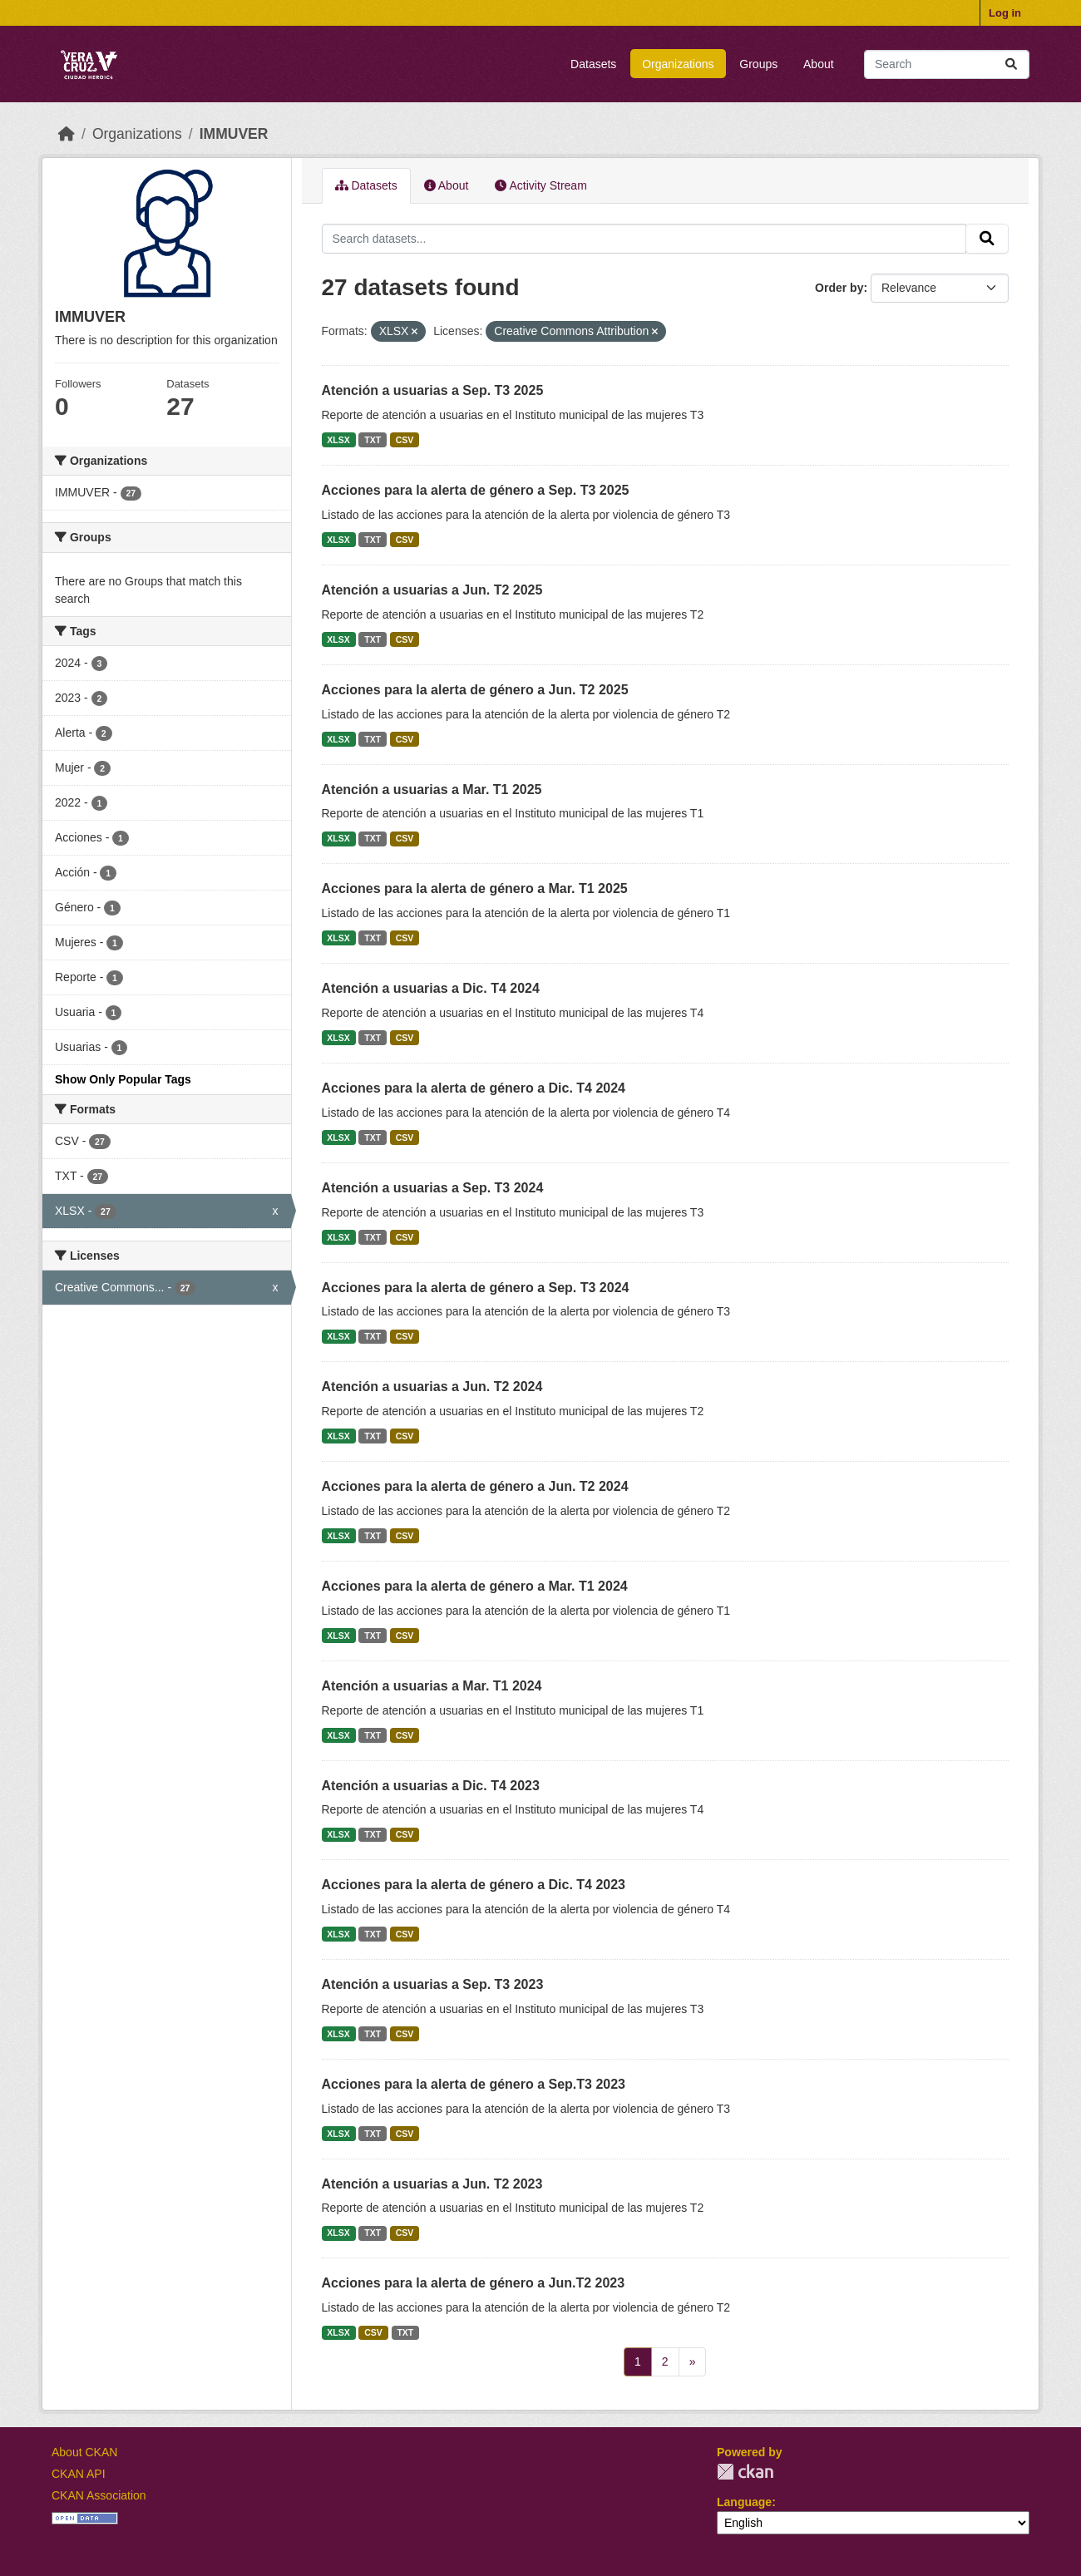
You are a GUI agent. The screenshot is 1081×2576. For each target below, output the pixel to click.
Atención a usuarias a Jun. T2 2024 (432, 1386)
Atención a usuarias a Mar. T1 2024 (432, 1686)
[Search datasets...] (946, 64)
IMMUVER (234, 134)
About (818, 64)
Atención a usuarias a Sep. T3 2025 (433, 390)
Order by (839, 287)
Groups (758, 64)
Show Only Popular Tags (123, 1079)
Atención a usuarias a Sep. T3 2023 (433, 1984)
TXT (372, 440)
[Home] (66, 134)
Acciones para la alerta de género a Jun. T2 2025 (475, 690)
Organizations (677, 64)
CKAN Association (99, 2495)
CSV (405, 440)
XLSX (338, 440)
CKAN (745, 2471)
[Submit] (1011, 64)
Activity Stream (540, 185)
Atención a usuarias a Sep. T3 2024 (433, 1188)
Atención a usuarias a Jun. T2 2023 (432, 2184)
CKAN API (79, 2473)
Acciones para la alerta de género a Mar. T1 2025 (475, 888)
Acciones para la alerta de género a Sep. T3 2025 (475, 490)
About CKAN (84, 2452)
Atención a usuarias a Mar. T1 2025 (432, 789)
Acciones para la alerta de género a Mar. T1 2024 (475, 1586)
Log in (1005, 13)
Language (744, 2502)
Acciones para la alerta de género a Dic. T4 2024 (474, 1088)
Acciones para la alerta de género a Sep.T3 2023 (474, 2084)
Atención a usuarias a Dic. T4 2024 (431, 988)
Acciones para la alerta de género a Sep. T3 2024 (475, 1288)
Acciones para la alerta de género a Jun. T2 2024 (475, 1486)
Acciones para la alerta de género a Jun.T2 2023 (473, 2283)
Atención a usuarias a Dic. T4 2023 (431, 1786)
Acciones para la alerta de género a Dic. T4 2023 (474, 1885)
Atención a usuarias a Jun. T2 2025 (432, 590)
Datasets (593, 64)
